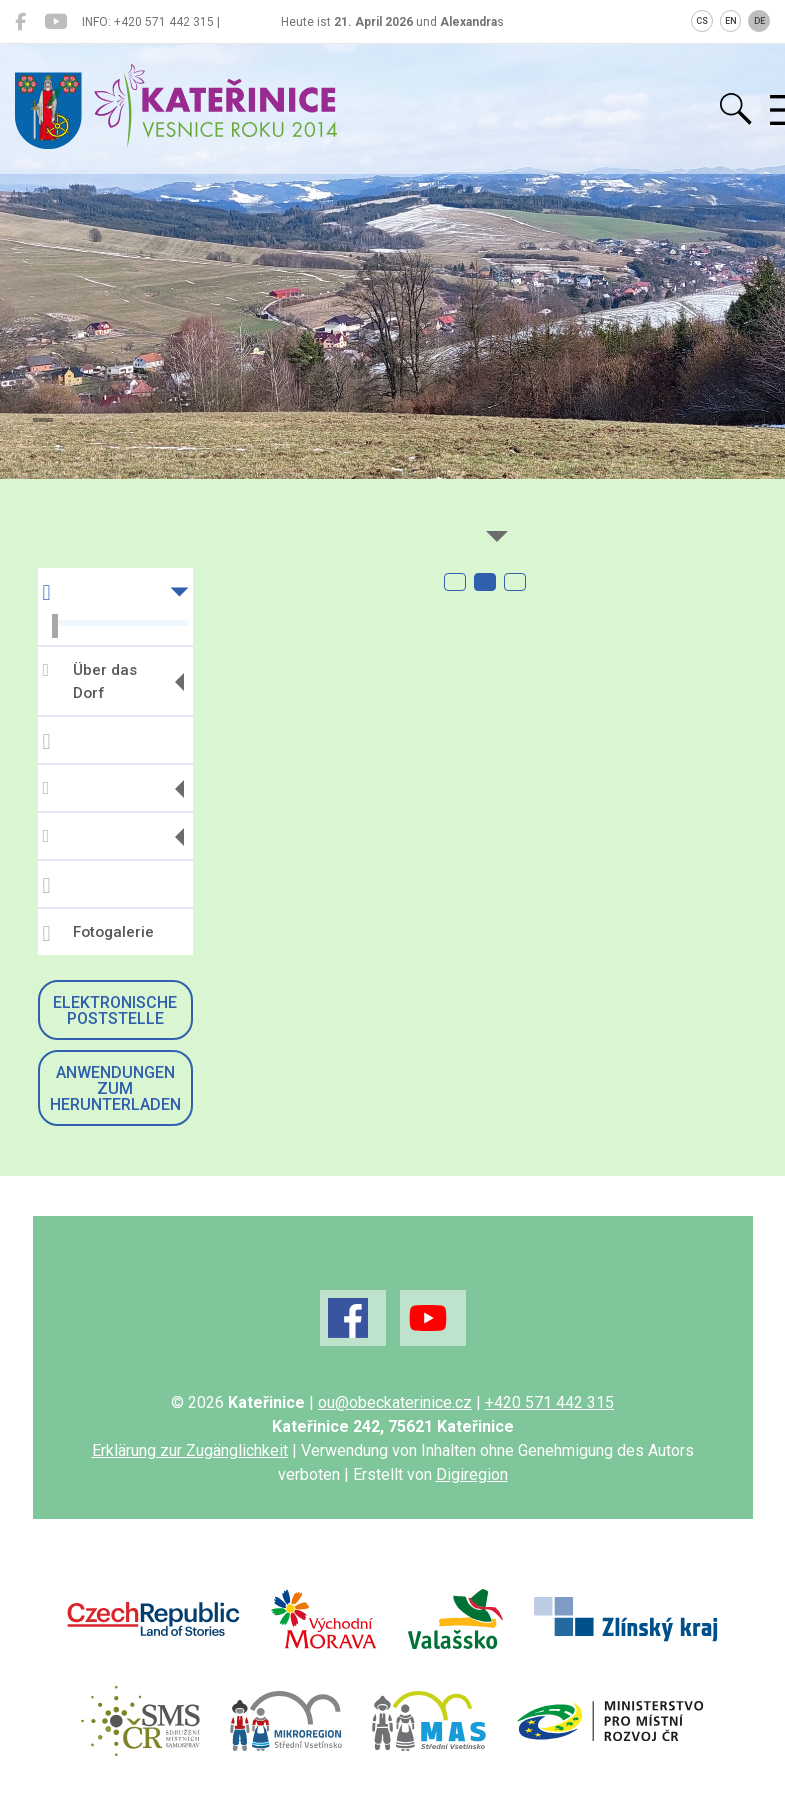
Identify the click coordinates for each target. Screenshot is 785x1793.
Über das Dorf (90, 681)
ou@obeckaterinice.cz (395, 1402)
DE (759, 21)
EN (731, 21)
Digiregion (472, 1474)
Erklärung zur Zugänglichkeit (190, 1450)
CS (702, 21)
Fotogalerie (98, 934)
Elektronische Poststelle (115, 1010)
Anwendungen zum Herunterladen (115, 1088)
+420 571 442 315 (549, 1402)
